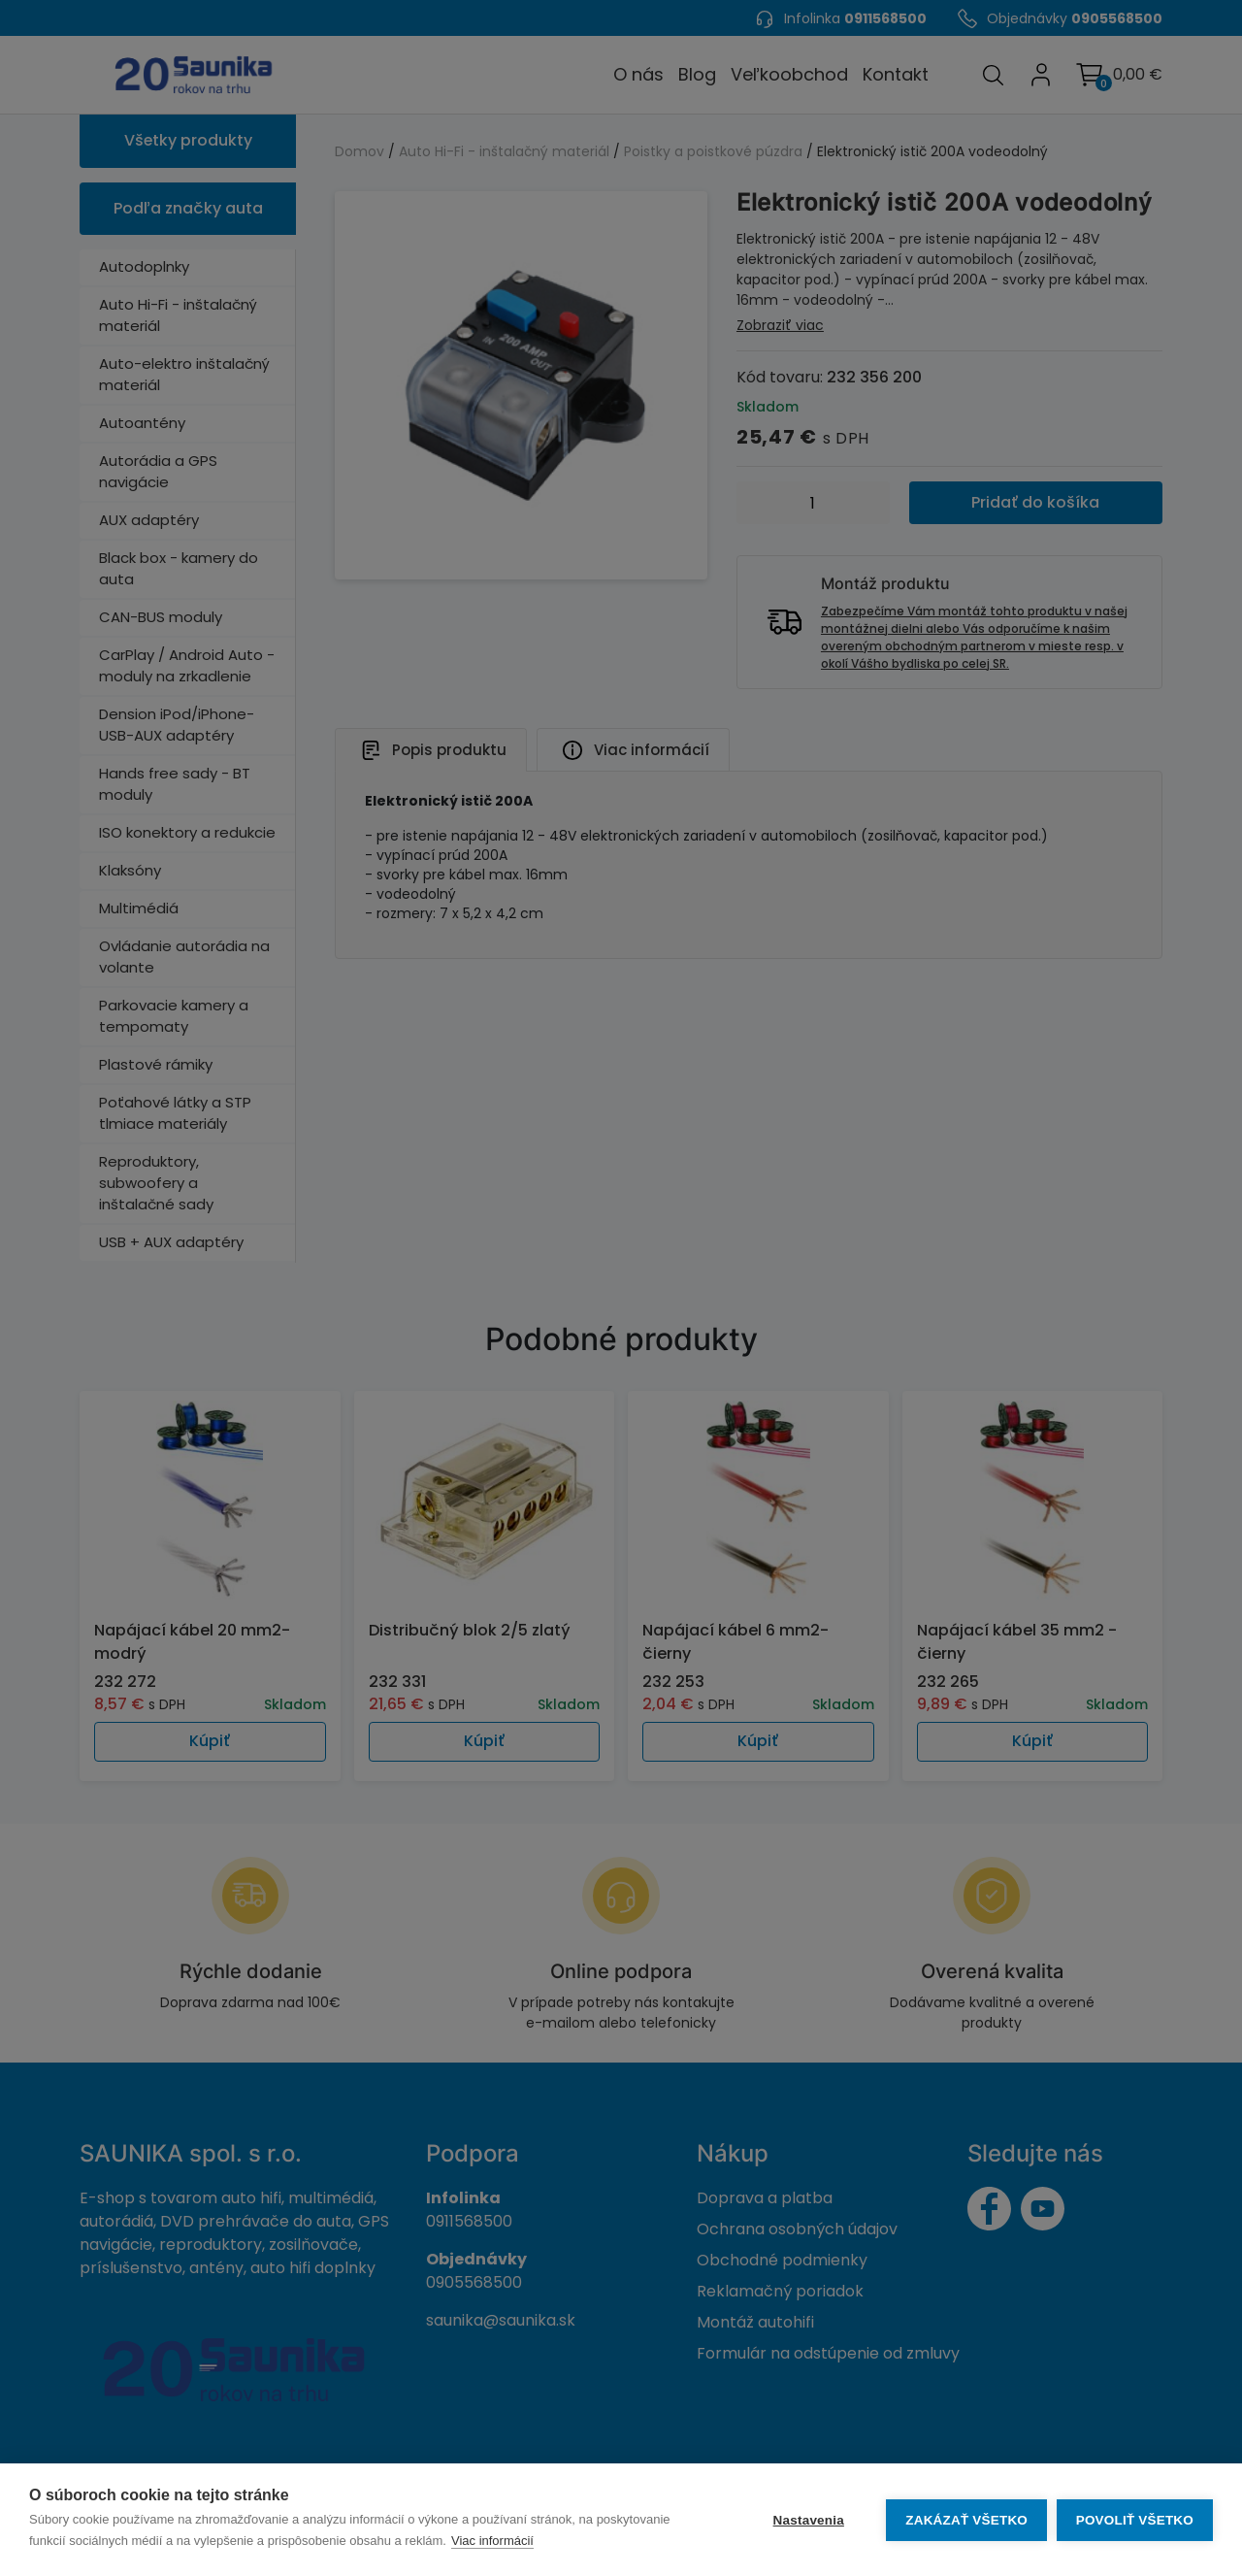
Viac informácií (492, 2540)
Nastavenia (807, 2520)
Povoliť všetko (1134, 2520)
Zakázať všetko (966, 2520)
